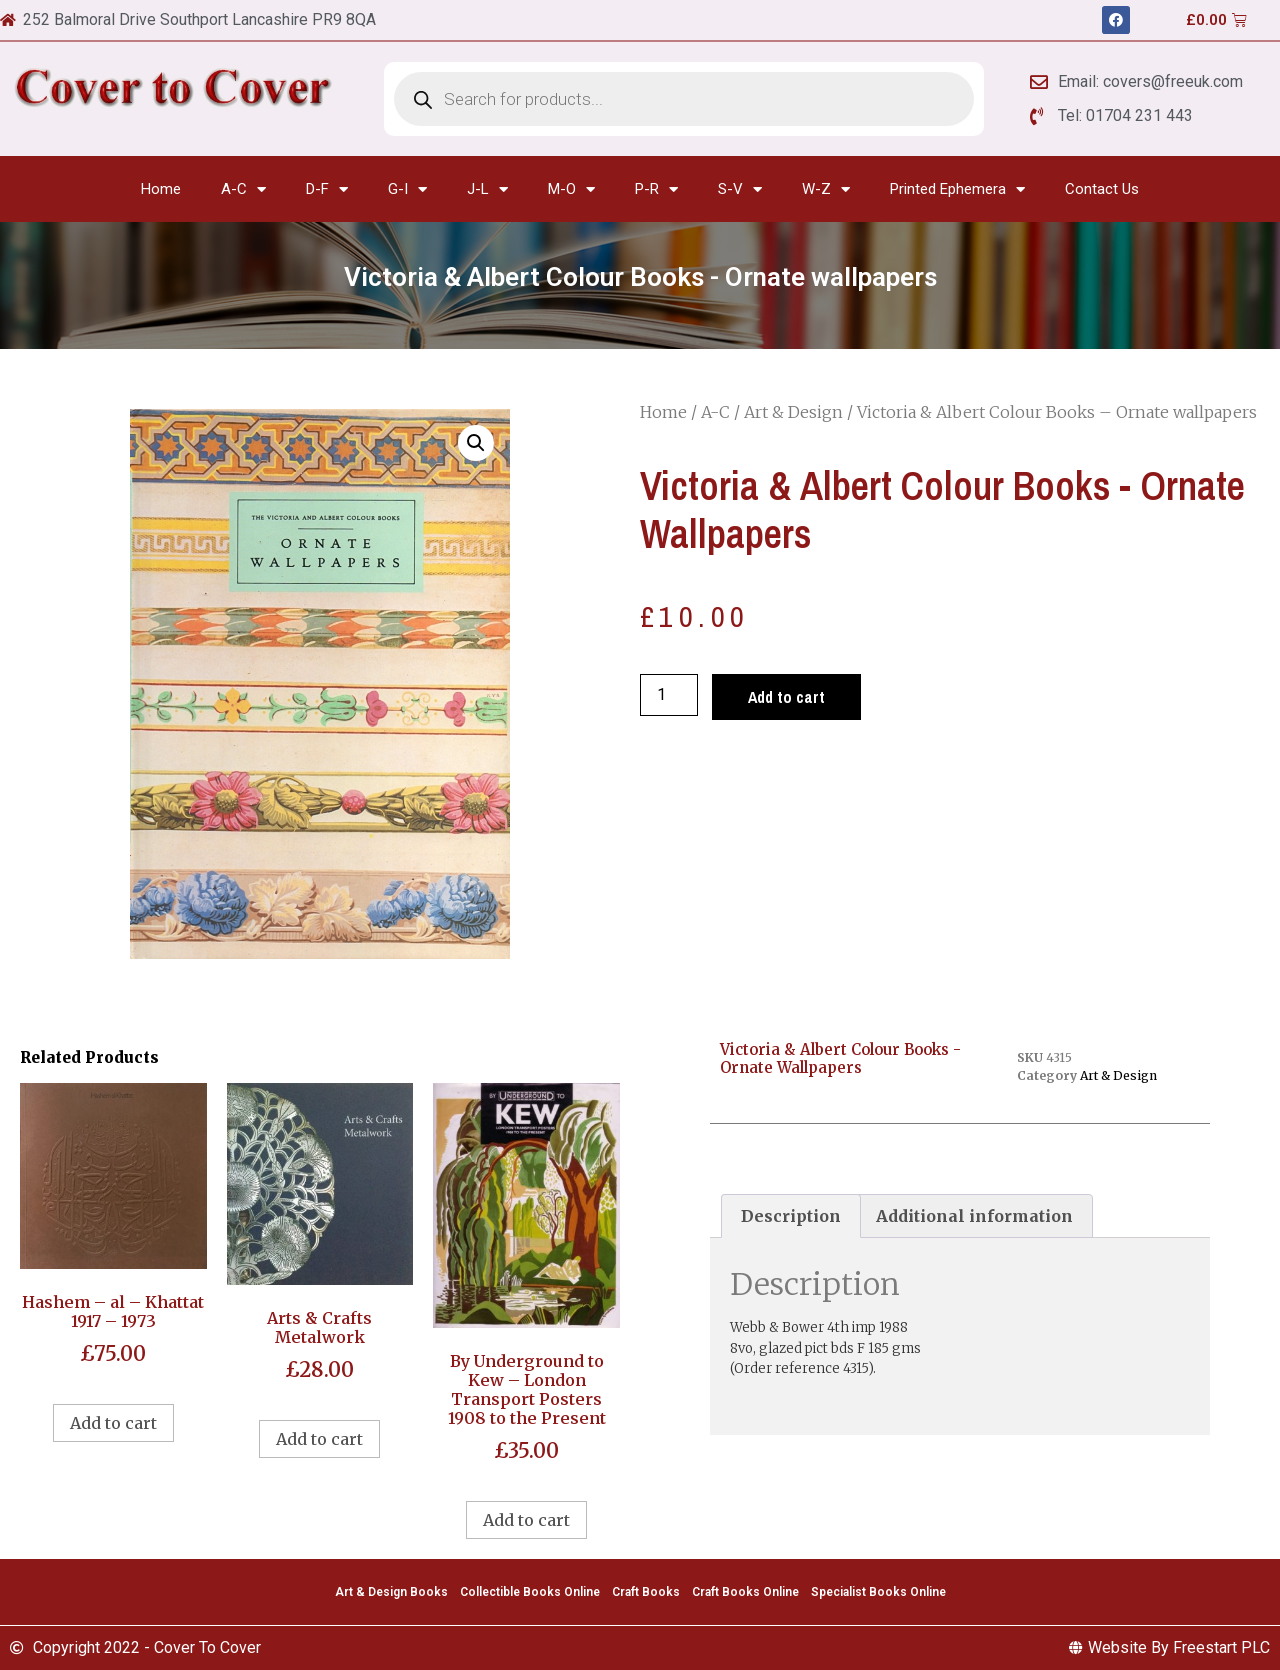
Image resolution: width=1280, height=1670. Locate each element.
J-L (487, 189)
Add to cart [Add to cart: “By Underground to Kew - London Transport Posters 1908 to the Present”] (526, 1520)
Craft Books (646, 1592)
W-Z (826, 189)
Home (161, 189)
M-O (571, 189)
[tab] (791, 1216)
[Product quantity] (669, 695)
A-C (243, 189)
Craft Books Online (745, 1592)
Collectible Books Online (530, 1592)
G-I (407, 189)
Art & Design (793, 412)
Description (791, 1216)
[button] (476, 443)
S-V (740, 189)
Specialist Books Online (878, 1592)
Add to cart (786, 697)
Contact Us (1102, 189)
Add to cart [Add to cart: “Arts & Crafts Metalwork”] (319, 1439)
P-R (656, 189)
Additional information (974, 1216)
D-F (327, 189)
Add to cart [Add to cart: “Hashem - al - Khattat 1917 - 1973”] (113, 1423)
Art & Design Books (391, 1592)
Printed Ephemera (957, 189)
